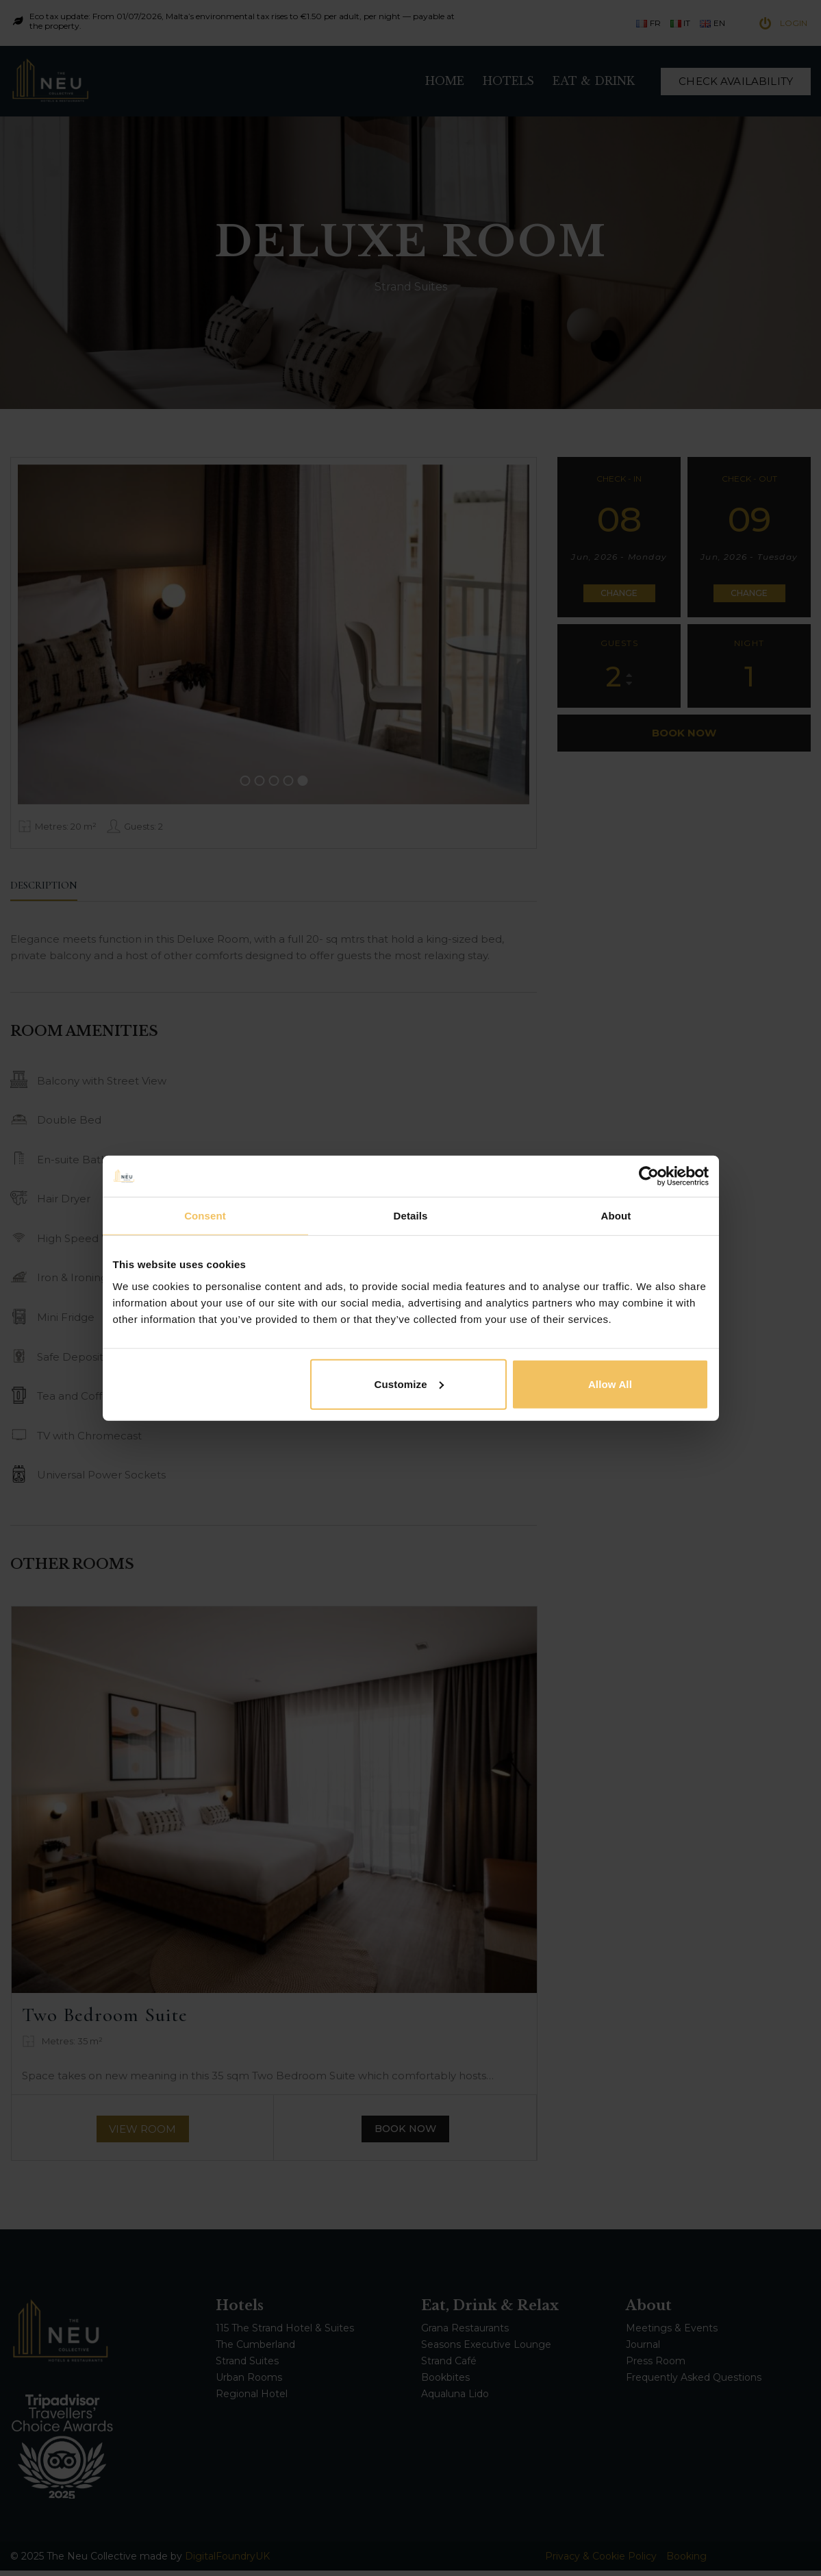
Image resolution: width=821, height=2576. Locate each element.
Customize (409, 1383)
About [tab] (616, 1216)
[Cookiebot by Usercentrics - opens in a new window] (649, 1176)
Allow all (610, 1383)
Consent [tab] (205, 1216)
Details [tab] (411, 1216)
